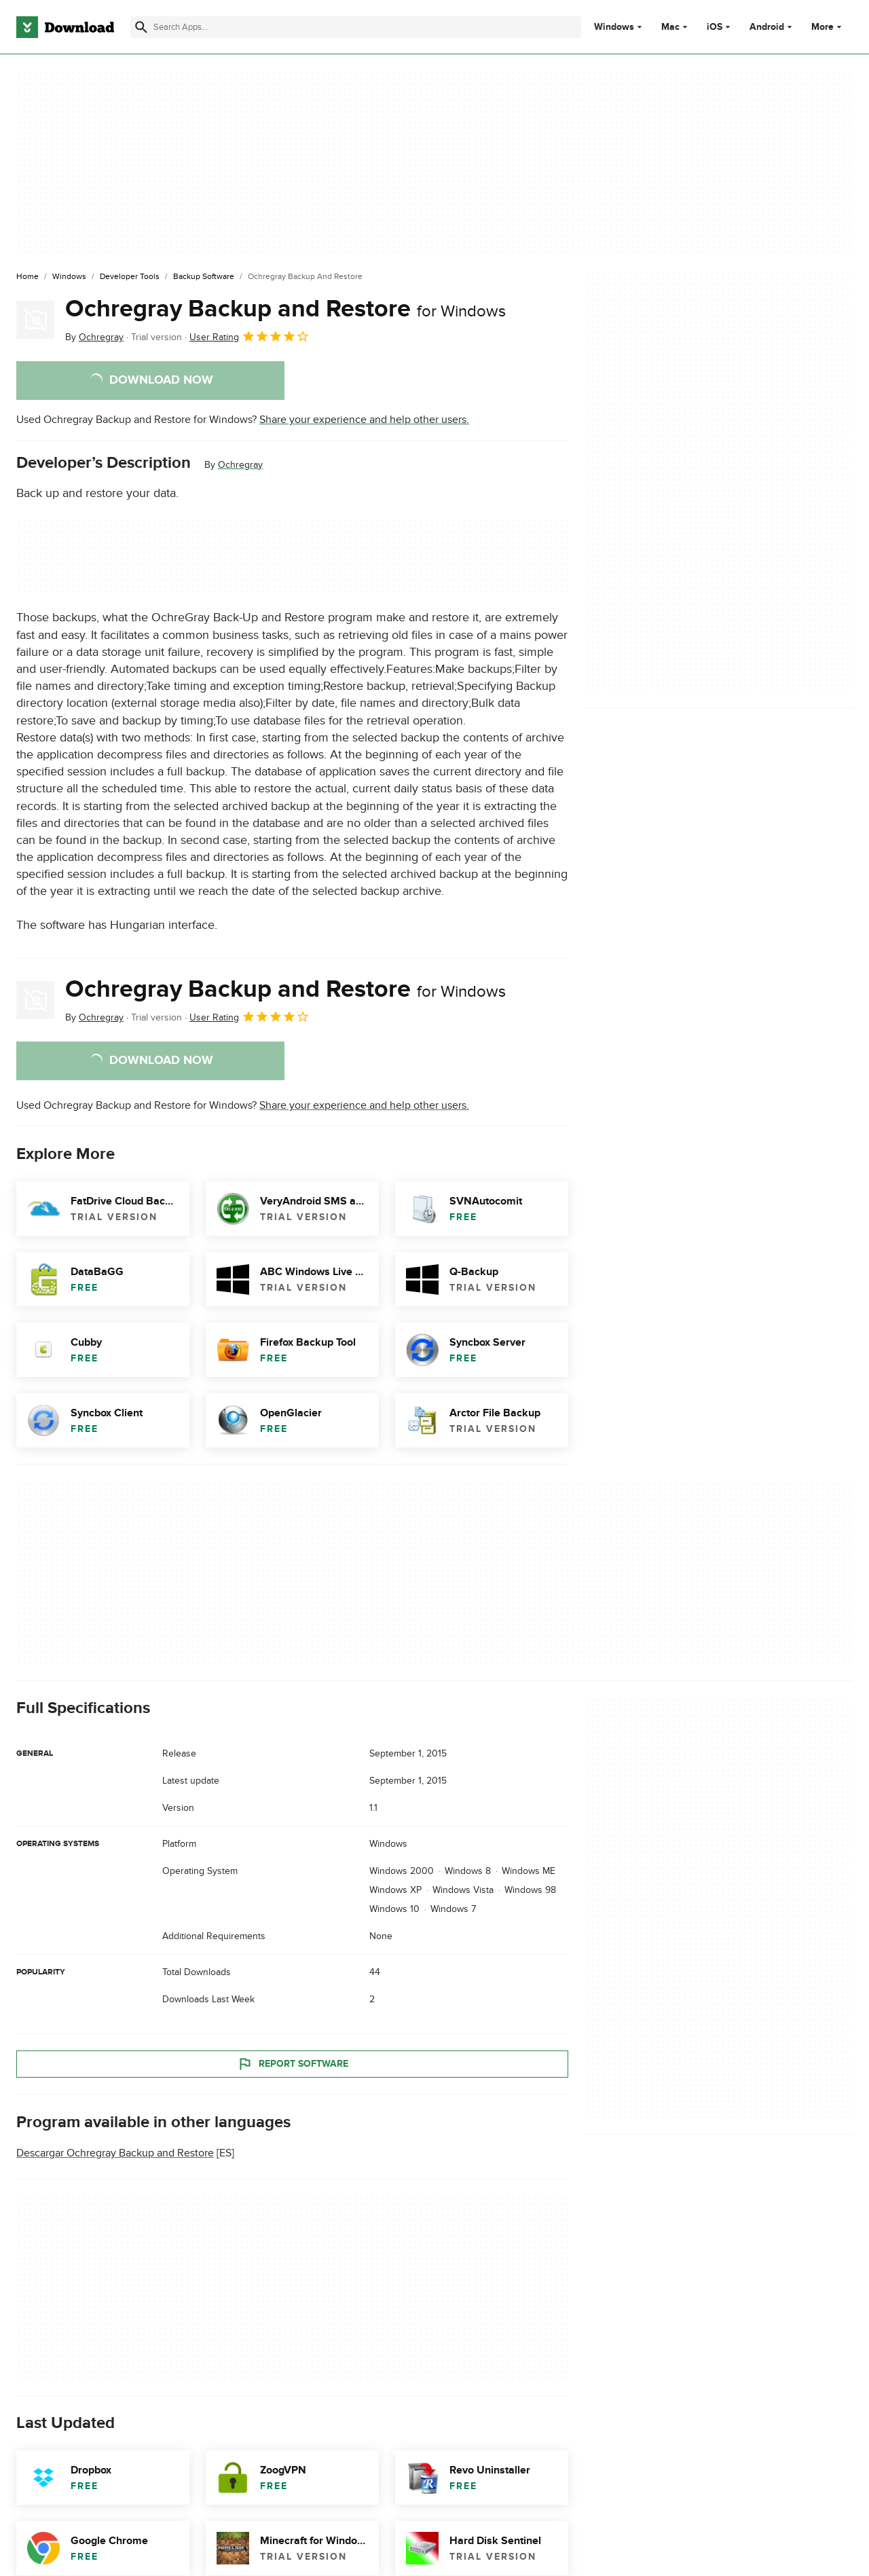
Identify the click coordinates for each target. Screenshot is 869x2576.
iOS (714, 27)
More (828, 27)
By (94, 337)
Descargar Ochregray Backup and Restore (115, 2153)
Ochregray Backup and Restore (285, 309)
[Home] (27, 277)
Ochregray (240, 465)
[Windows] (69, 277)
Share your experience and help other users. (364, 419)
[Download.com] (65, 27)
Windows (614, 27)
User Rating (249, 336)
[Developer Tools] (130, 277)
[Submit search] (141, 27)
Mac (670, 27)
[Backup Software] (203, 277)
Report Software (292, 2064)
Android (767, 27)
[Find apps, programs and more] (355, 27)
